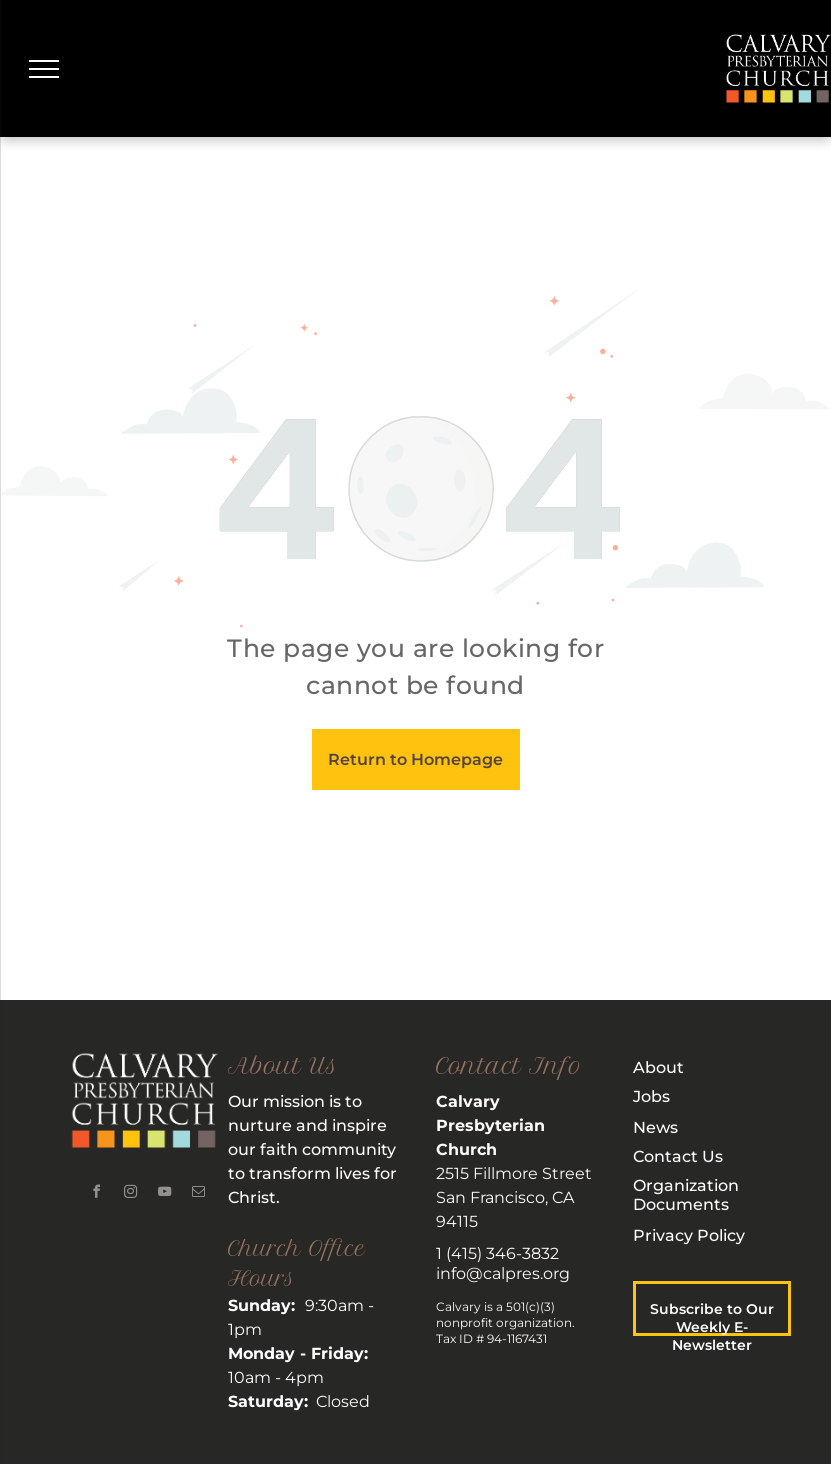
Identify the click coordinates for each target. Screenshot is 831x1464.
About (658, 1067)
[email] (198, 1194)
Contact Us (678, 1156)
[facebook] (96, 1194)
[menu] (44, 69)
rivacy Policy (695, 1235)
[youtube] (164, 1194)
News (655, 1127)
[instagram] (130, 1194)
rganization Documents (686, 1195)
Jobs (651, 1096)
